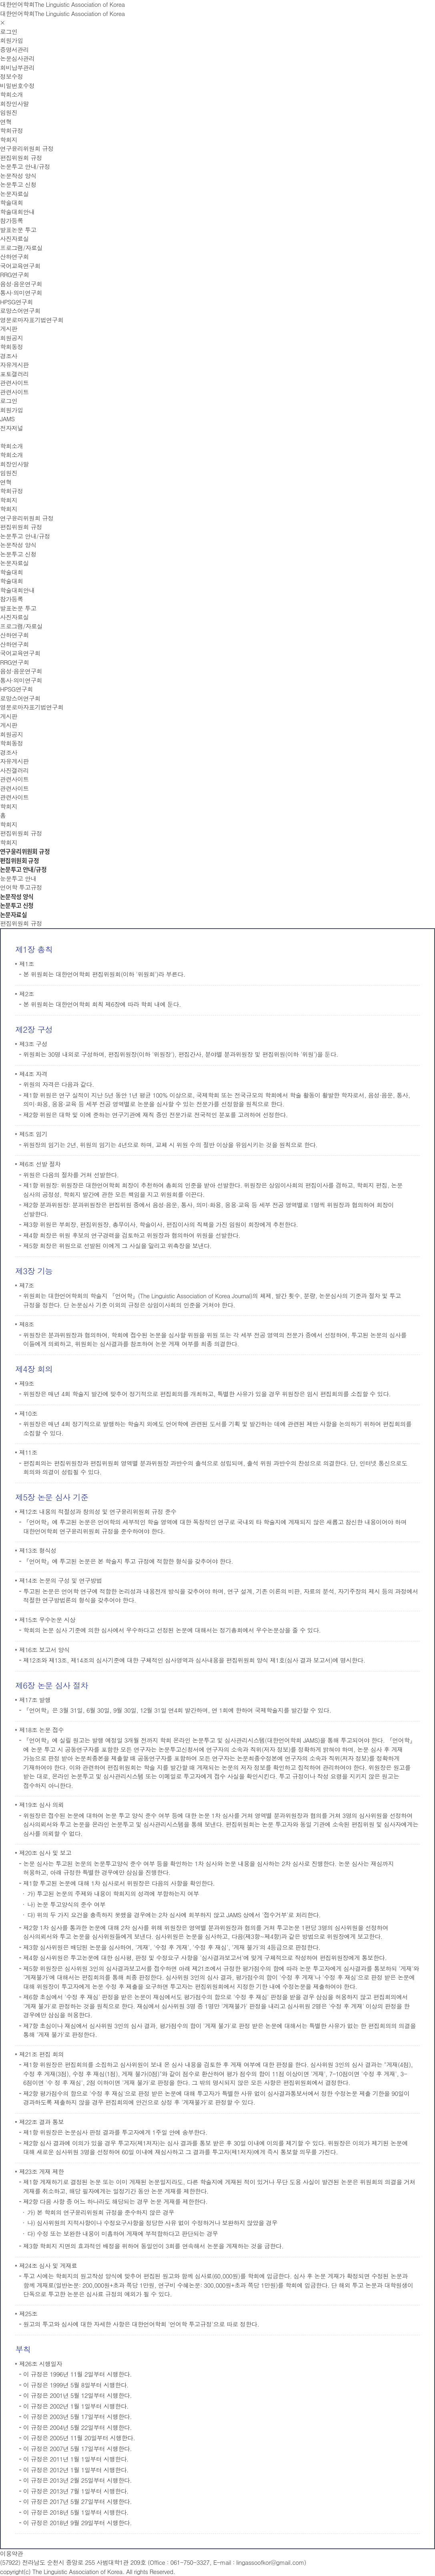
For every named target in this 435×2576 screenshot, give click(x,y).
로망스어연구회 (20, 310)
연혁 (6, 121)
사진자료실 (14, 238)
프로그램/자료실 (21, 247)
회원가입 (11, 40)
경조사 (8, 356)
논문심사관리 (17, 58)
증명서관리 (14, 49)
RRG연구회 (14, 274)
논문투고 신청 (18, 184)
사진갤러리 (14, 770)
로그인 (8, 31)
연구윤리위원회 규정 (27, 148)
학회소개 (11, 94)
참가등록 (11, 220)
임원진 (8, 112)
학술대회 (11, 202)
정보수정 (11, 76)
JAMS (7, 418)
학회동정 (11, 346)
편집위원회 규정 (21, 157)
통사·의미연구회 (21, 292)
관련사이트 (14, 382)
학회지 (8, 139)
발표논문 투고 (18, 229)
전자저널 (11, 428)
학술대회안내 (17, 211)
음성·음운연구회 (21, 284)
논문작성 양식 (18, 175)
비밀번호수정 (17, 85)
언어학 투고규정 (21, 887)
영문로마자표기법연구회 (31, 320)
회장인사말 (14, 103)
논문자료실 (14, 193)
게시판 (8, 328)
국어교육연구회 (20, 265)
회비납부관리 (17, 67)
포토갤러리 (14, 374)
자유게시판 (14, 364)
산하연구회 (14, 256)
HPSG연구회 (16, 302)
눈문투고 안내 (18, 878)
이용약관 (11, 2553)
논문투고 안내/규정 (25, 166)
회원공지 (11, 338)
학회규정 (11, 130)
